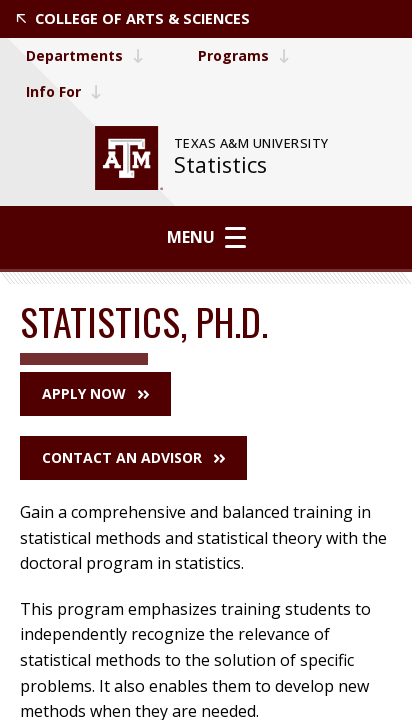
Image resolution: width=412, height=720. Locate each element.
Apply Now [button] (95, 393)
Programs (244, 55)
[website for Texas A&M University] (129, 158)
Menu (206, 237)
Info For (64, 91)
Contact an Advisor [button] (133, 457)
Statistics (220, 164)
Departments (85, 55)
